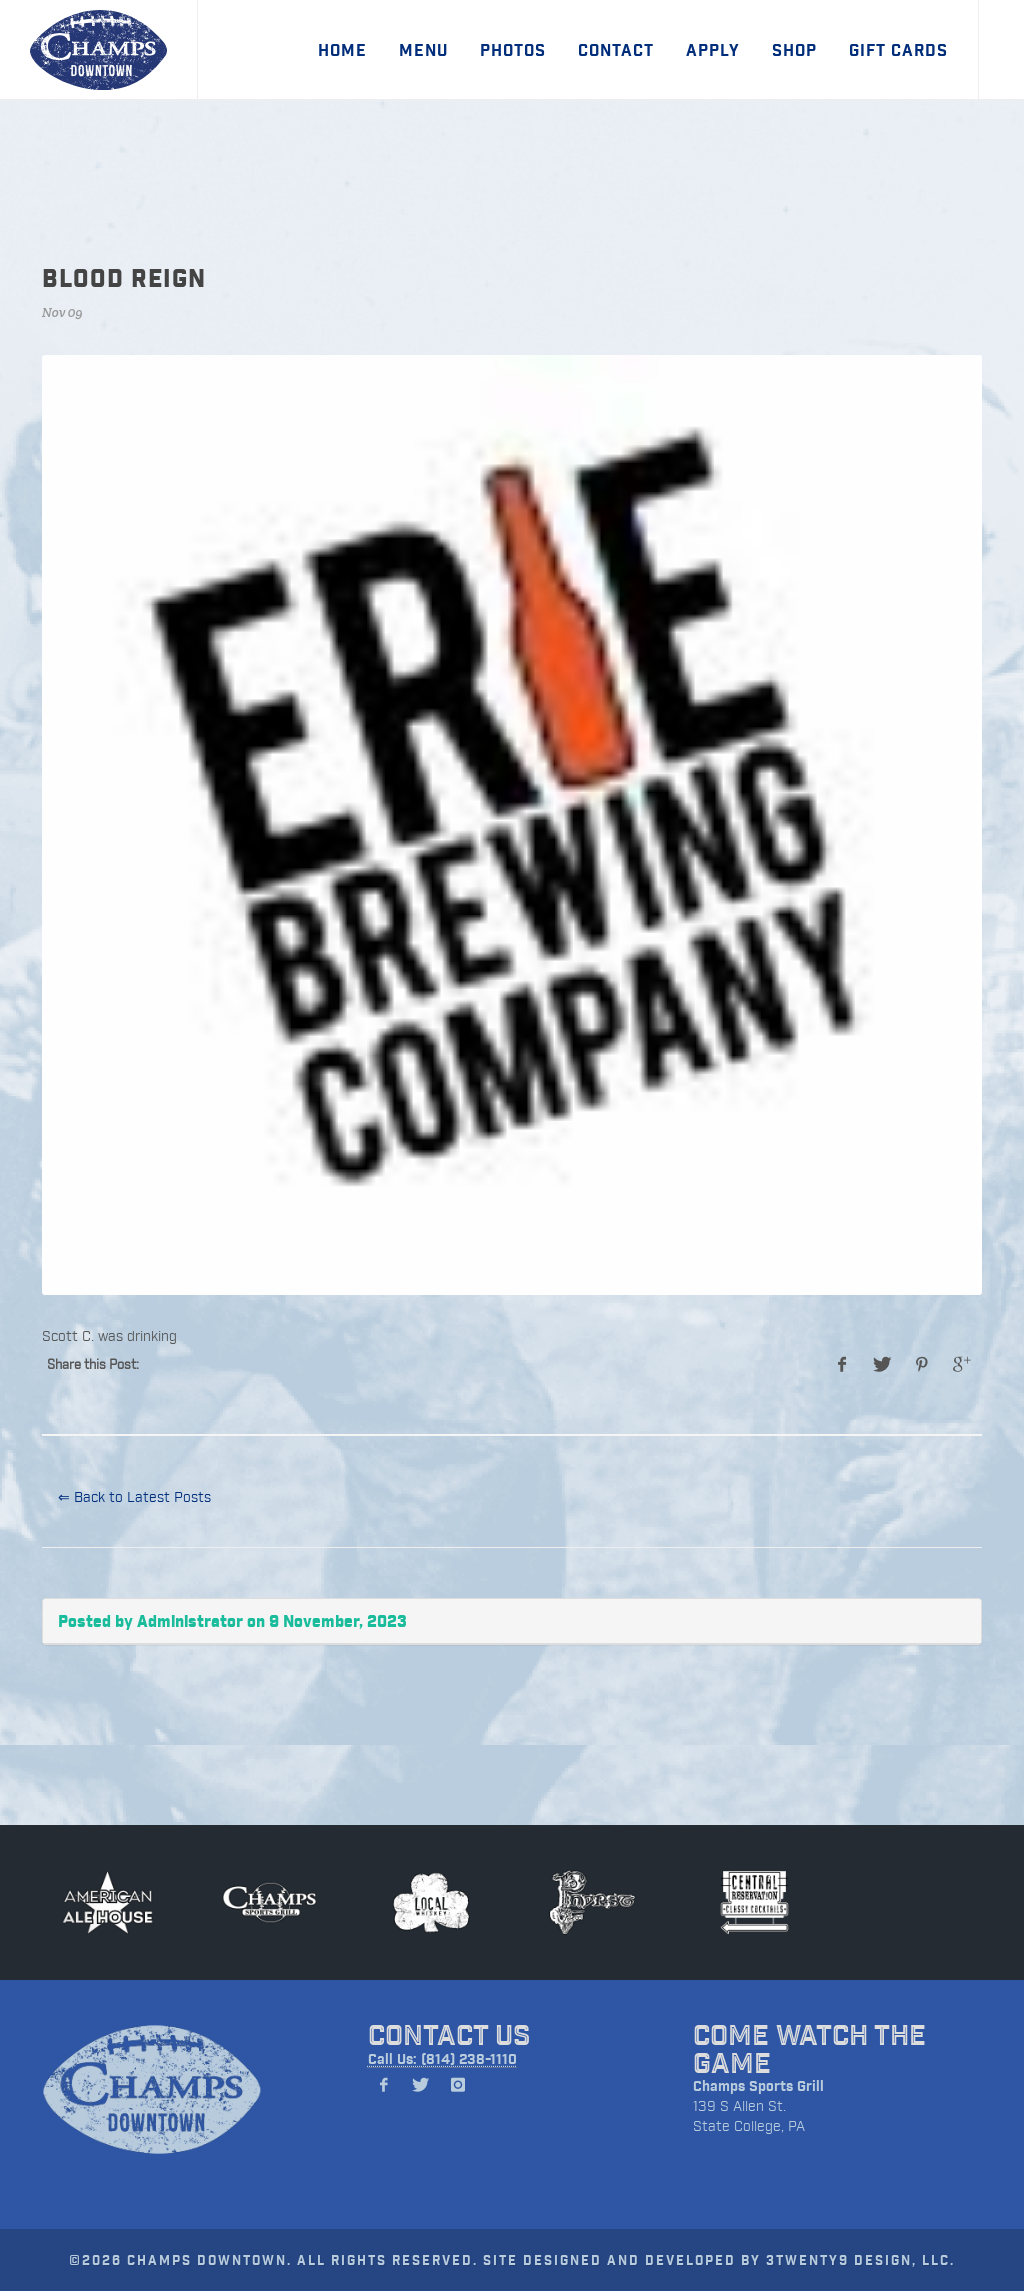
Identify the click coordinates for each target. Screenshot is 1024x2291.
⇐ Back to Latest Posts (134, 1496)
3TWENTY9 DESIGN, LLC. (860, 2259)
